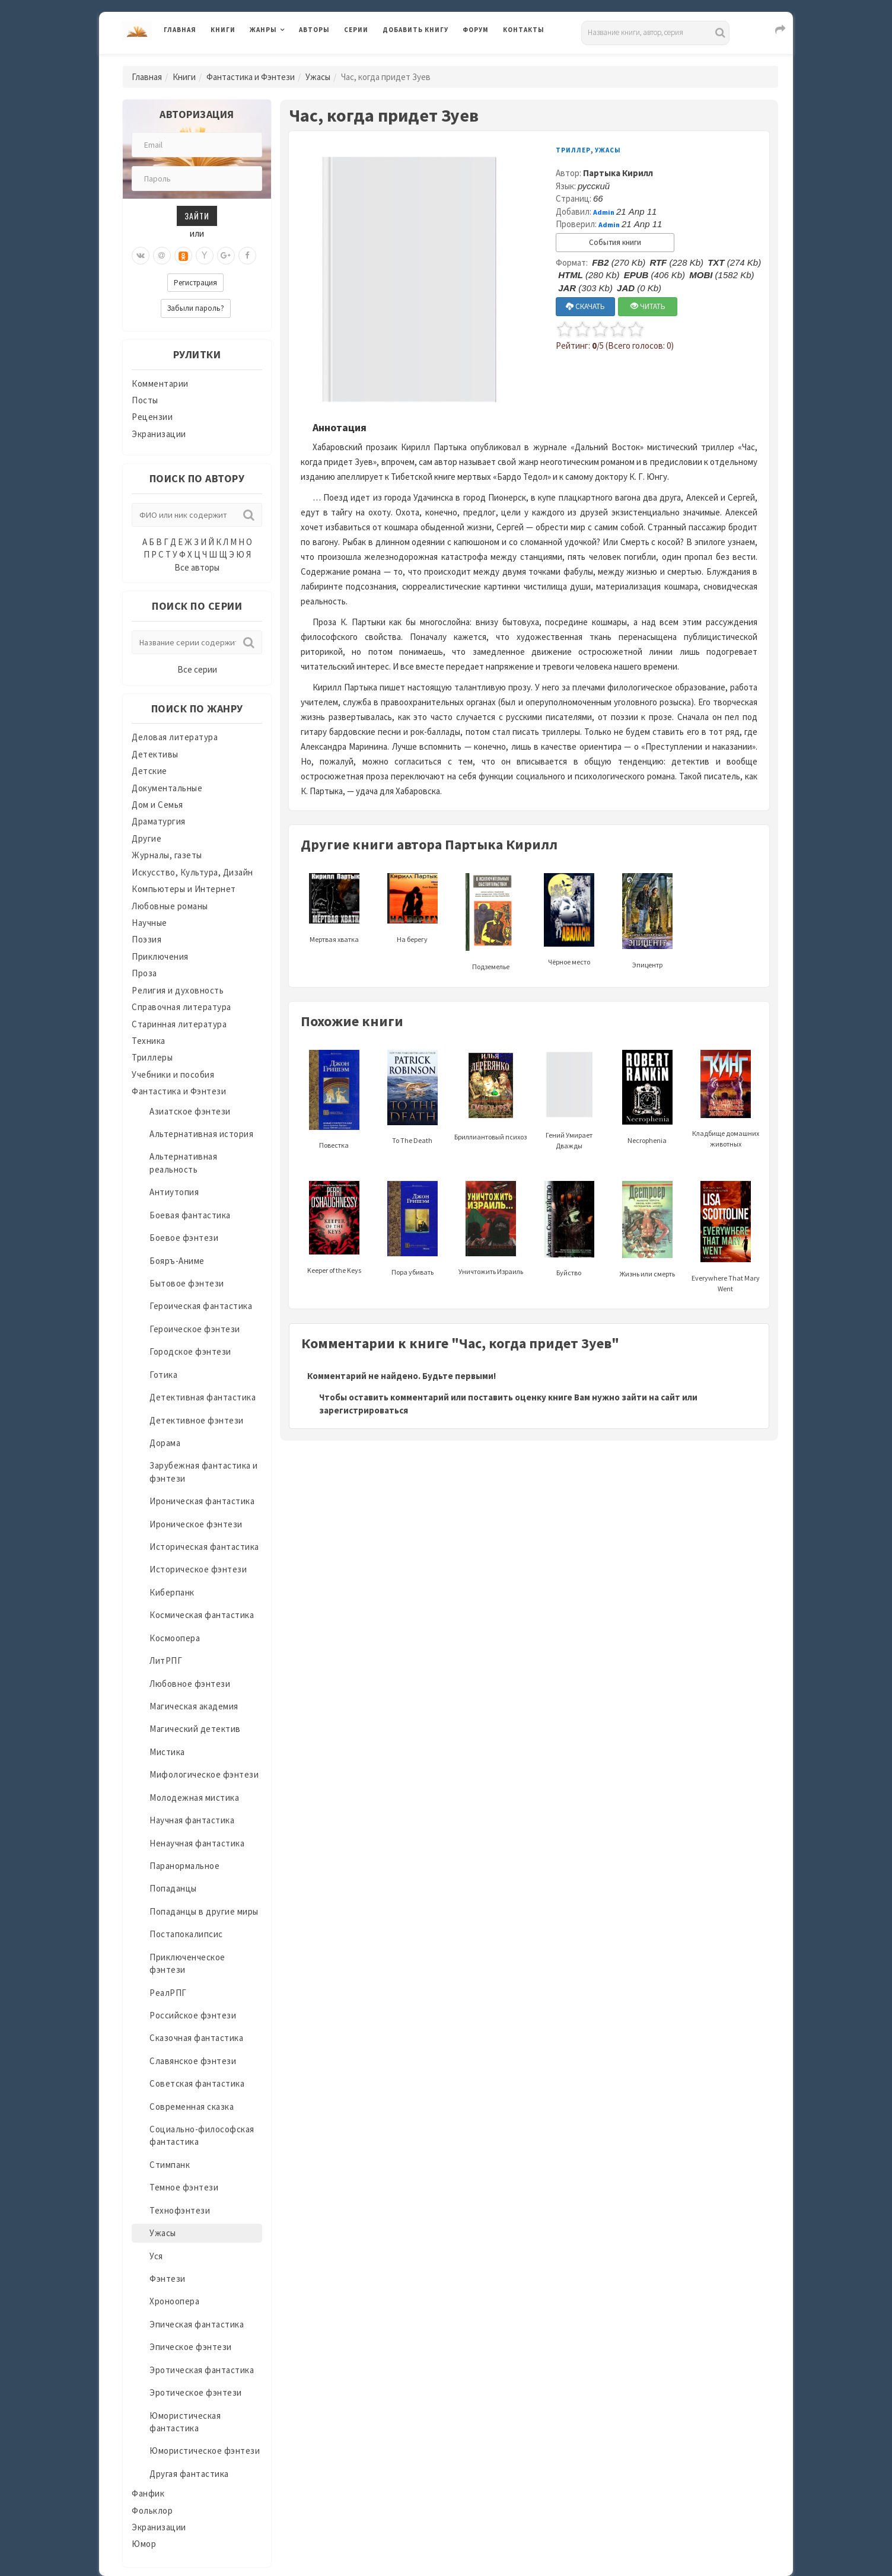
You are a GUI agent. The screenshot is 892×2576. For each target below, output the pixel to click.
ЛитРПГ (165, 1660)
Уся (156, 2256)
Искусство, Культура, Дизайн (192, 872)
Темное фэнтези (183, 2187)
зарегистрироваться (363, 1410)
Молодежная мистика (194, 1797)
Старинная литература (179, 1024)
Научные (149, 922)
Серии (356, 30)
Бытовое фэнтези (186, 1283)
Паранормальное (184, 1865)
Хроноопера (174, 2301)
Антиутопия (174, 1192)
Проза (144, 973)
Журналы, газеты (167, 855)
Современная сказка (191, 2106)
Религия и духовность (178, 990)
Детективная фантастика (202, 1397)
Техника (148, 1040)
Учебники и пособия (173, 1074)
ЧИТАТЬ (647, 306)
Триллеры (152, 1057)
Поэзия (146, 939)
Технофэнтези (179, 2210)
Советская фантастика (196, 2083)
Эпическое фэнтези (190, 2346)
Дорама (164, 1442)
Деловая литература (175, 737)
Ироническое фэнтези (196, 1524)
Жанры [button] (263, 30)
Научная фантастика (191, 1820)
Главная (180, 30)
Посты (145, 400)
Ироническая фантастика (201, 1501)
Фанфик (148, 2493)
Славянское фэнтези (192, 2060)
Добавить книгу (415, 30)
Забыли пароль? (195, 308)
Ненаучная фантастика (196, 1843)
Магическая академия (193, 1706)
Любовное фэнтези (189, 1683)
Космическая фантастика (201, 1614)
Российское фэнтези (192, 2015)
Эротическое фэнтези (195, 2392)
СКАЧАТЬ (585, 306)
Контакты (523, 30)
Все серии (197, 669)
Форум (476, 30)
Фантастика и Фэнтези (250, 76)
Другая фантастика (189, 2473)
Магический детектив (195, 1728)
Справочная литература (181, 1006)
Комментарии (160, 383)
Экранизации (159, 434)
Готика (163, 1374)
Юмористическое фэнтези (204, 2450)
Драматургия (159, 821)
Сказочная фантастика (196, 2037)
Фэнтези (167, 2278)
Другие (146, 838)
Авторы (314, 30)
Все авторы (196, 567)
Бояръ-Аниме (177, 1260)
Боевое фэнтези (183, 1237)
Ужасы (317, 76)
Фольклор (152, 2510)
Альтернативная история (201, 1133)
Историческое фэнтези (198, 1569)
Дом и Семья (157, 804)
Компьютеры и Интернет (184, 888)
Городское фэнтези (190, 1351)
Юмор (144, 2543)
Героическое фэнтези (194, 1329)
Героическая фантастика (200, 1305)
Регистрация (195, 283)
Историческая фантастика (204, 1546)
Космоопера (174, 1638)
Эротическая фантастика (201, 2370)
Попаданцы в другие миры (204, 1911)
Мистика (167, 1751)
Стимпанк (169, 2164)
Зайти (196, 215)
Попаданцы (173, 1888)
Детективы (155, 754)
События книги (615, 242)
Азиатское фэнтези (190, 1111)
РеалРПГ (168, 1992)
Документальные (167, 788)
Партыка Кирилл (618, 173)
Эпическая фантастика (196, 2324)
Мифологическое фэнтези (204, 1774)
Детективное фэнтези (196, 1420)
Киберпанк (172, 1592)
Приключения (160, 956)
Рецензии (152, 416)
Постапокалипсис (186, 1934)
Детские (149, 770)
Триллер (573, 150)
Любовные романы (170, 906)
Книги (223, 30)
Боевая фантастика (190, 1215)
